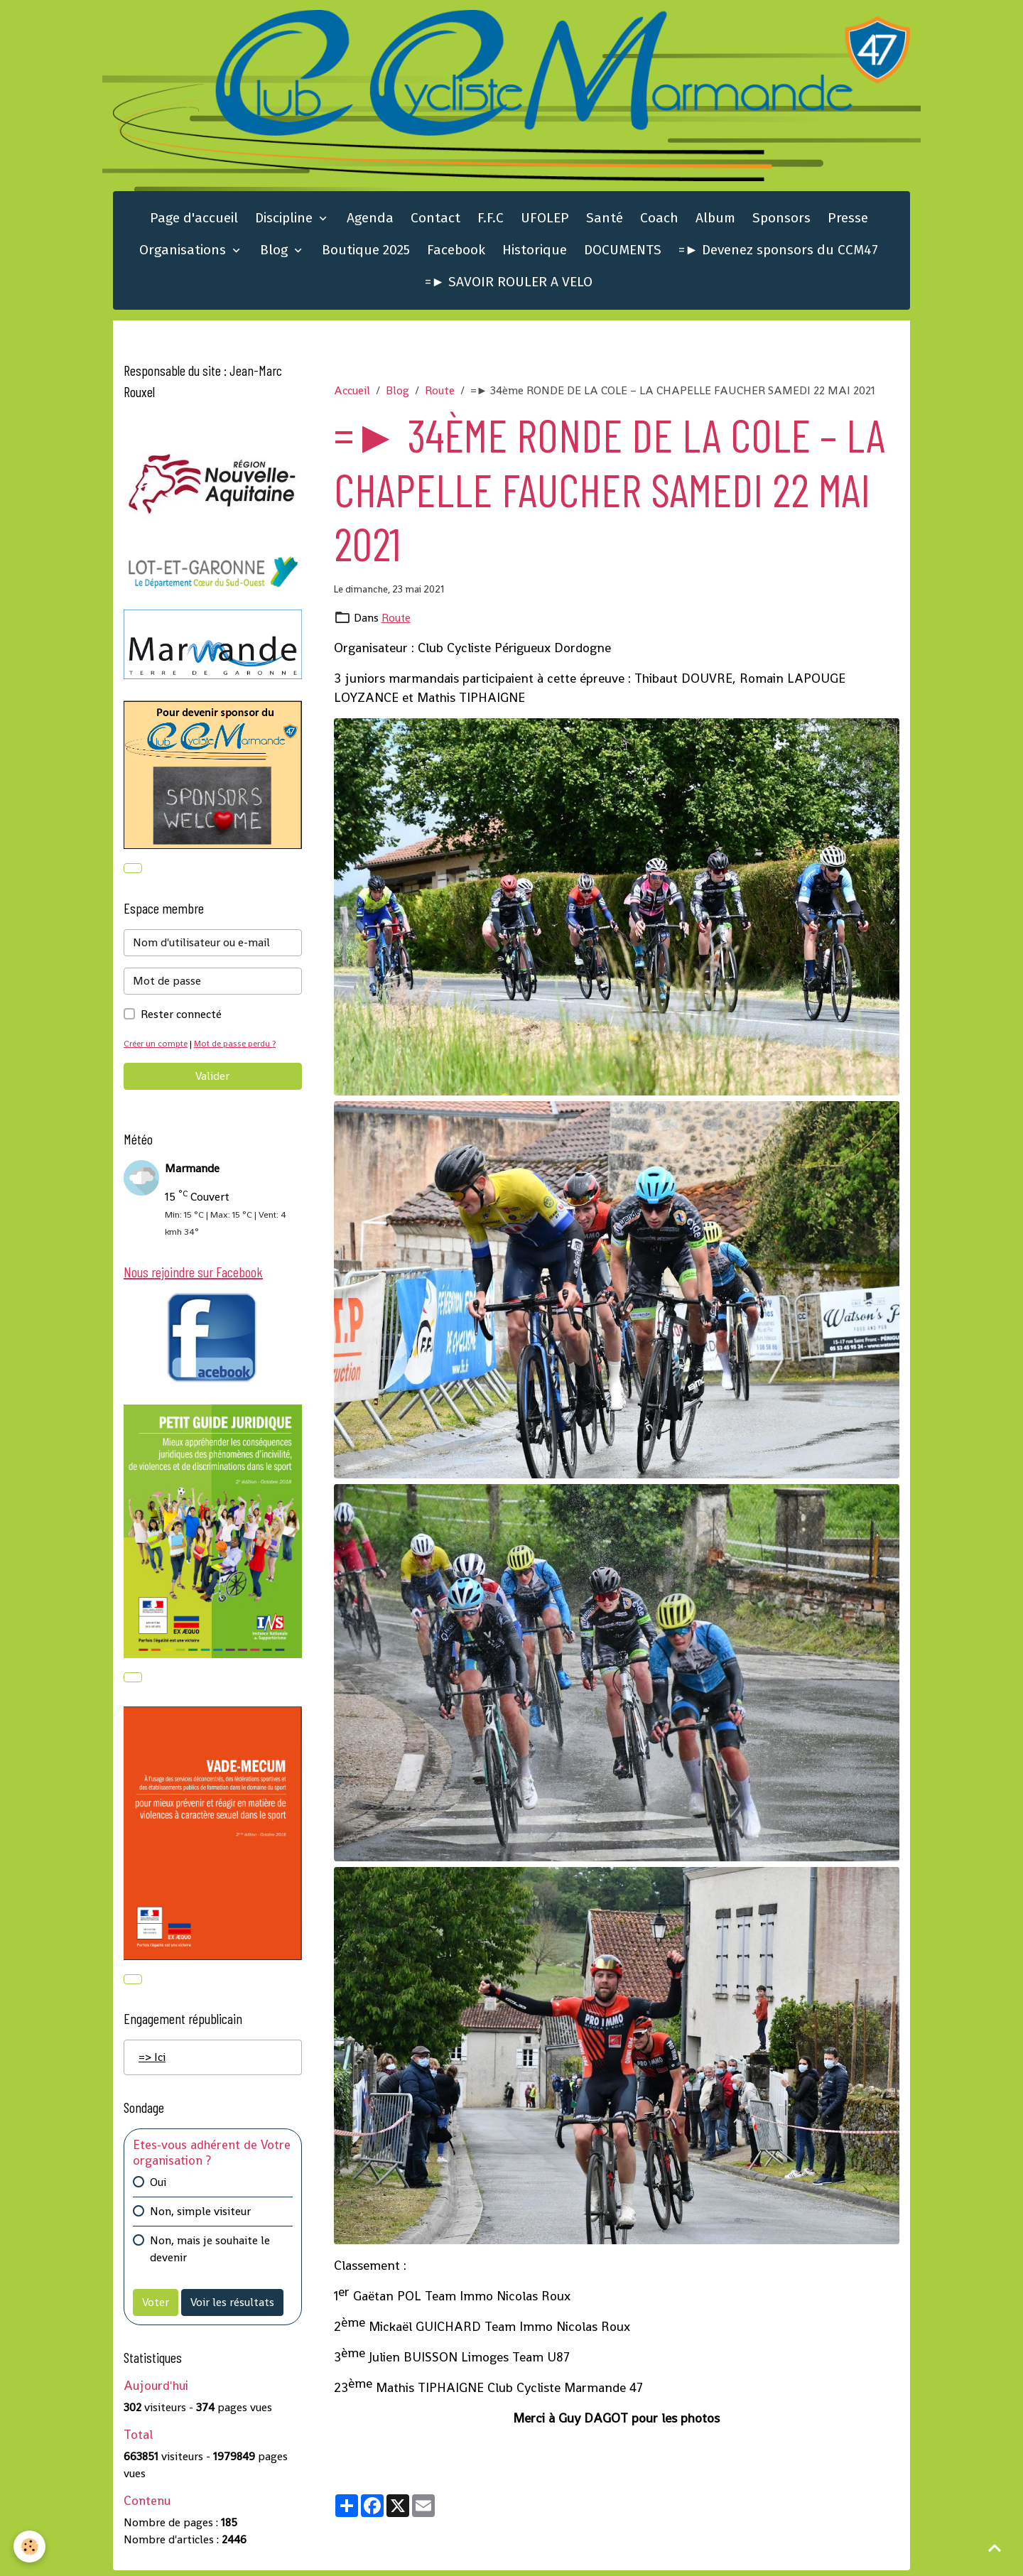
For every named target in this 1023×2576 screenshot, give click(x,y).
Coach (659, 220)
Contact (435, 220)
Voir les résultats (232, 2307)
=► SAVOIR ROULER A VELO (508, 284)
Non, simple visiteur (200, 2216)
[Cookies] (30, 2547)
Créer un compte (157, 1047)
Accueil (352, 392)
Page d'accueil (194, 220)
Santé (604, 220)
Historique (534, 252)
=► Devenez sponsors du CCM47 (778, 252)
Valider (212, 1079)
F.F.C (490, 220)
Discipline (285, 220)
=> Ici (152, 2063)
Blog (275, 252)
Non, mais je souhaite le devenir (210, 2255)
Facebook (456, 252)
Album (715, 220)
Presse (848, 220)
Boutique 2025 (366, 252)
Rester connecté (181, 1017)
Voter (155, 2307)
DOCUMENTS (622, 252)
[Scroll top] (994, 2547)
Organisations (184, 252)
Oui (158, 2187)
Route (440, 392)
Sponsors (781, 220)
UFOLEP (545, 220)
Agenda (370, 220)
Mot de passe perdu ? (240, 1047)
